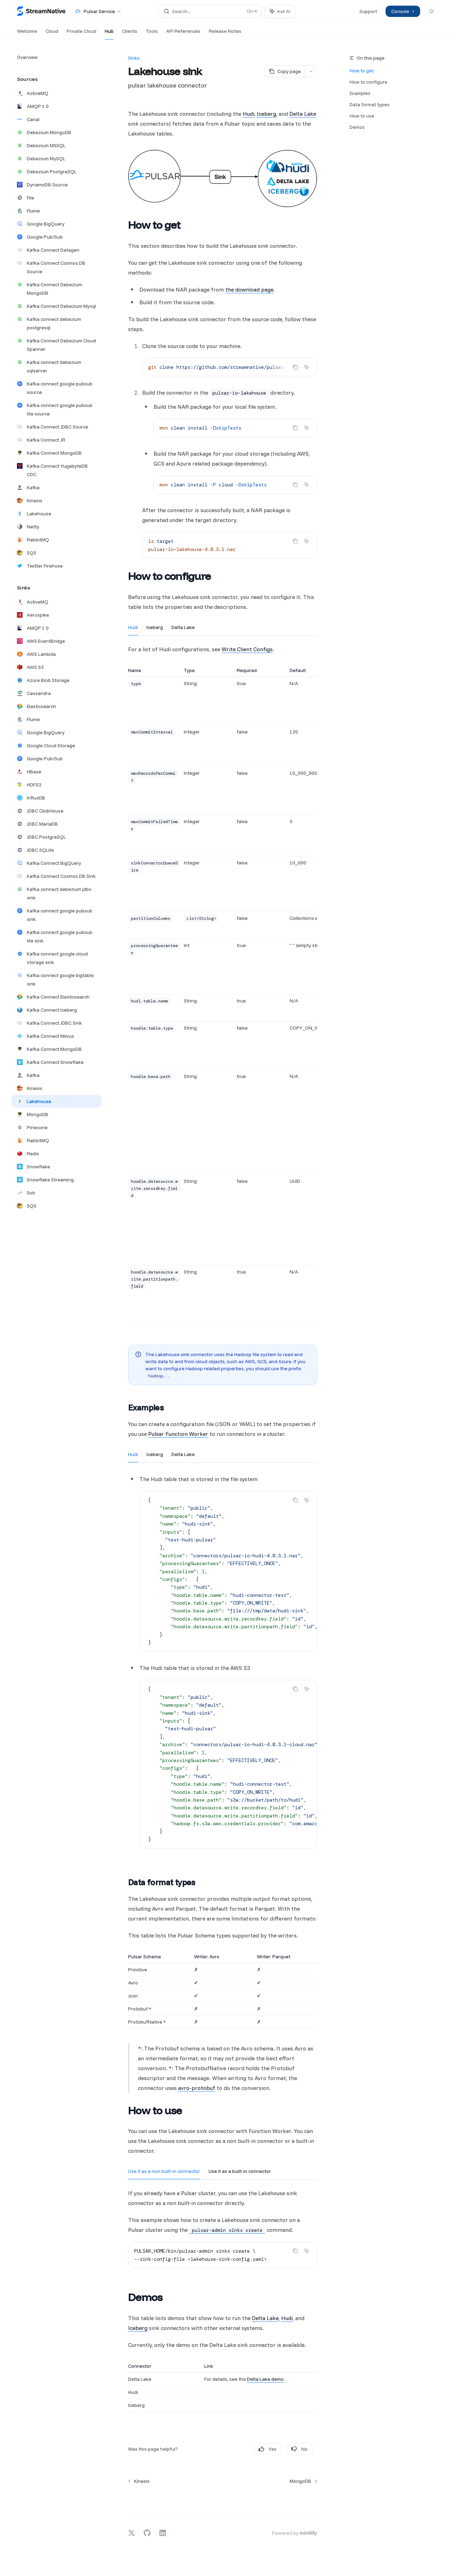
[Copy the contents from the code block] (295, 367)
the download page (249, 289)
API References (183, 34)
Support (368, 11)
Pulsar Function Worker (178, 1433)
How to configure (368, 82)
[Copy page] (284, 71)
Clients (129, 34)
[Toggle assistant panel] (280, 11)
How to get (362, 70)
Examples (360, 93)
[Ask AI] (306, 367)
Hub (109, 34)
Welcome (27, 34)
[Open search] (210, 11)
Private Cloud (81, 34)
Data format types (369, 104)
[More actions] (311, 71)
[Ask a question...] (222, 2495)
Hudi (248, 113)
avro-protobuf (196, 2087)
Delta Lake (302, 113)
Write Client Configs (247, 649)
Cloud (52, 34)
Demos (357, 127)
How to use (362, 116)
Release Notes (225, 34)
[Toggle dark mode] (431, 11)
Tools (152, 34)
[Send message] (309, 2499)
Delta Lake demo (265, 2379)
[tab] (133, 627)
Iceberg (266, 113)
